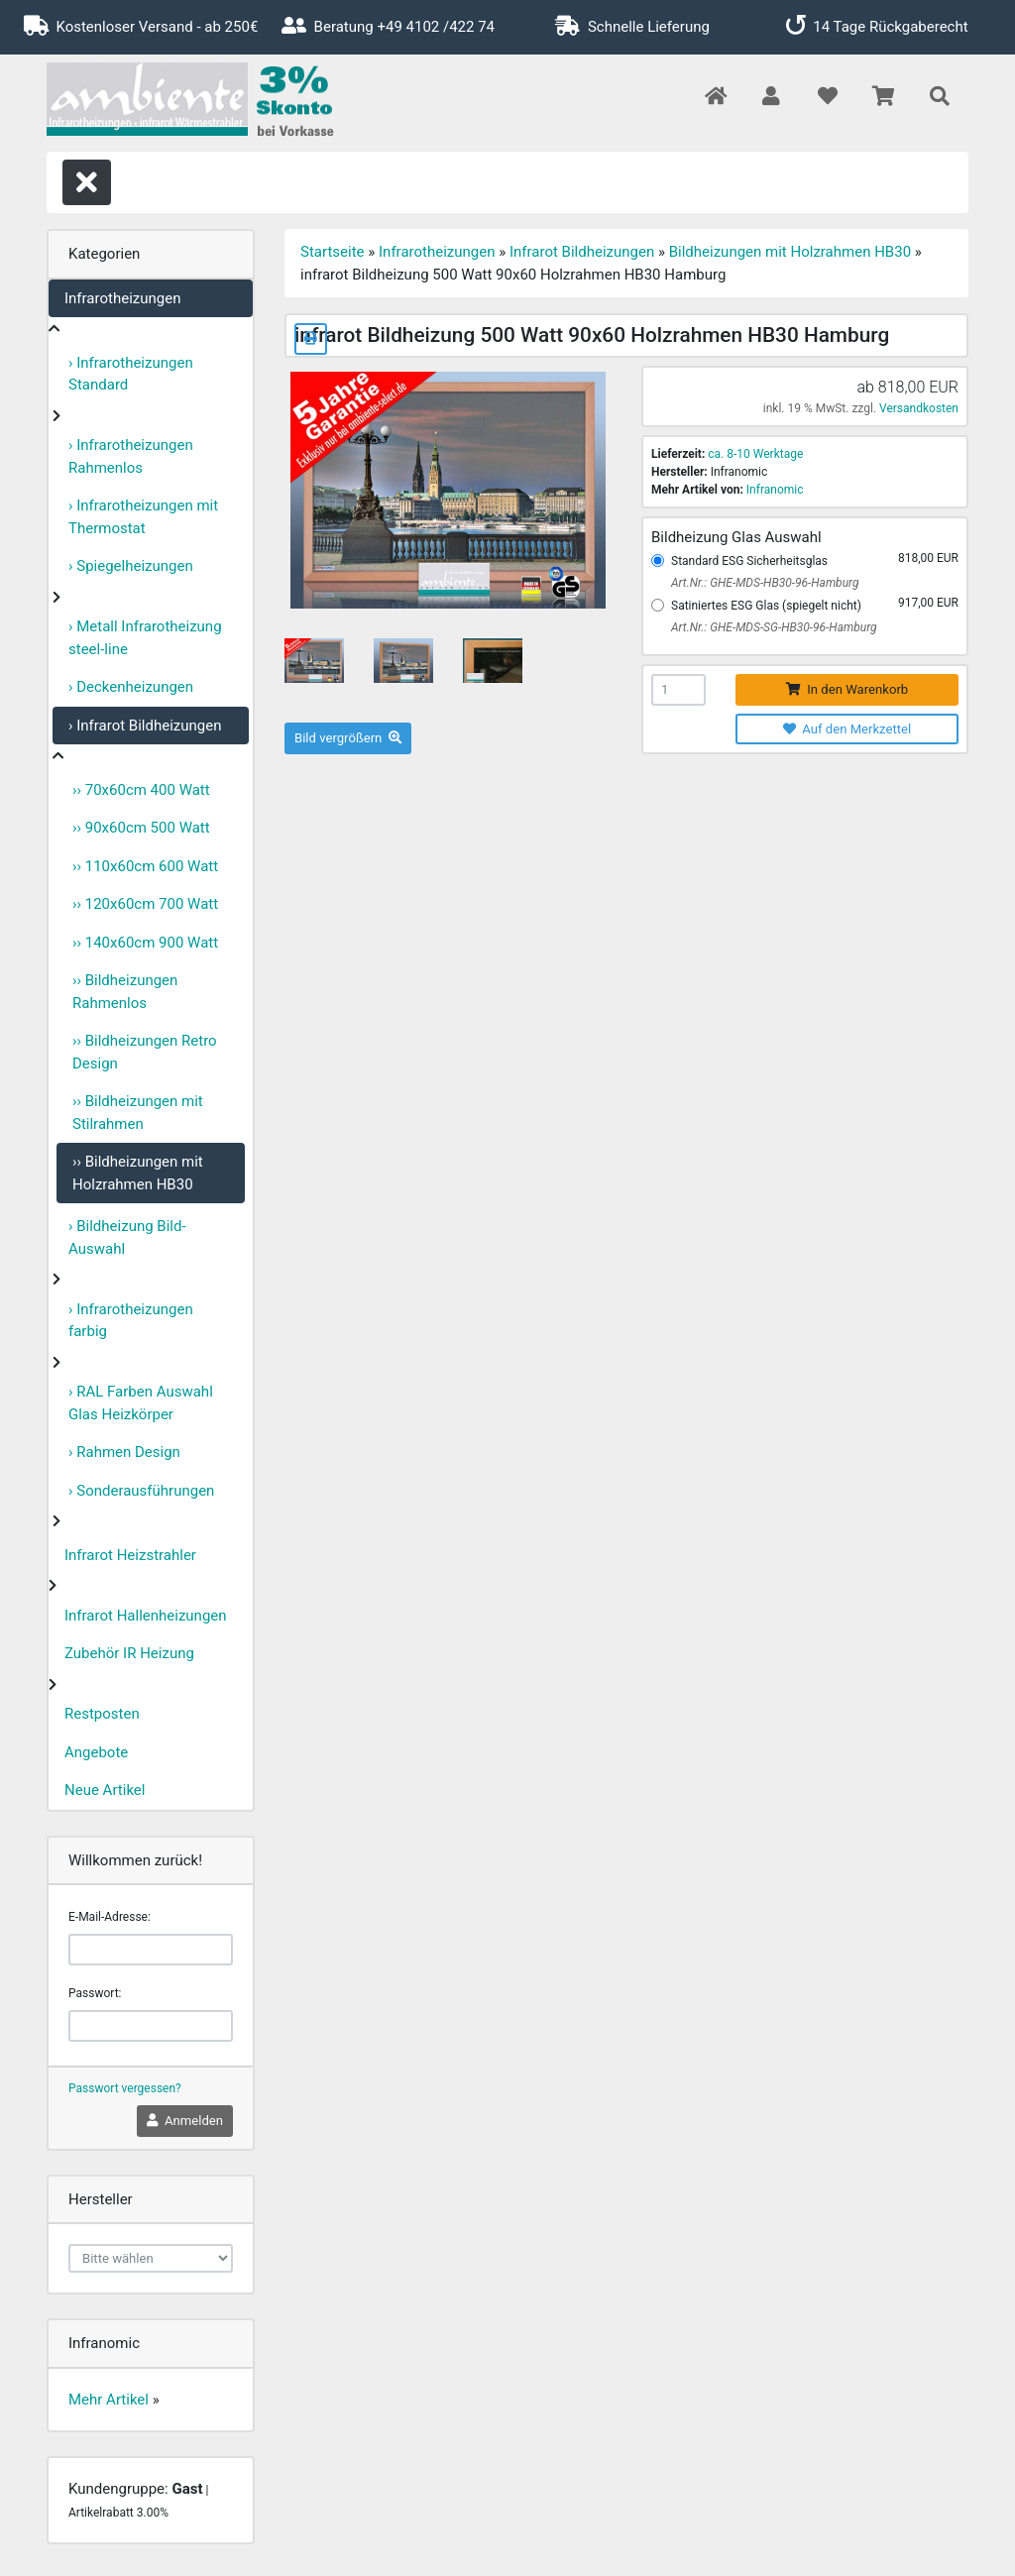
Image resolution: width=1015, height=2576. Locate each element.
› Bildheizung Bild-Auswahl (127, 1237)
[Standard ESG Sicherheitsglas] (657, 560)
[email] (150, 1949)
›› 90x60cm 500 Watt (141, 828)
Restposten (102, 1714)
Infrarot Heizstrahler (130, 1555)
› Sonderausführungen (141, 1491)
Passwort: (94, 1993)
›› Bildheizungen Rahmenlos (124, 991)
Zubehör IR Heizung (129, 1653)
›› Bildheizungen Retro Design (144, 1052)
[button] (770, 97)
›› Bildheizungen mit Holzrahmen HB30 (137, 1173)
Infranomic (775, 490)
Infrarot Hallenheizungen (145, 1615)
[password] (150, 2026)
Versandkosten (919, 408)
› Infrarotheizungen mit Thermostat (143, 517)
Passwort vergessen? (124, 2088)
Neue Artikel (104, 1790)
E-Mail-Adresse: (109, 1917)
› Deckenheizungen (130, 687)
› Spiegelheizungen (130, 566)
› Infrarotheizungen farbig (130, 1320)
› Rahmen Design (124, 1452)
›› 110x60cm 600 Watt (145, 866)
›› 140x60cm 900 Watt (145, 943)
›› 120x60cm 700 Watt (145, 904)
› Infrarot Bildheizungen (145, 725)
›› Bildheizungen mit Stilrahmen (137, 1112)
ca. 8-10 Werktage (755, 454)
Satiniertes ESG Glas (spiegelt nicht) (766, 606)
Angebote (96, 1752)
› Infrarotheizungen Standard (130, 374)
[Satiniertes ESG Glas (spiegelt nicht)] (657, 605)
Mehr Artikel (108, 2399)
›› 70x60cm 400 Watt (141, 790)
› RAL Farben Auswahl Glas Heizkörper (140, 1403)
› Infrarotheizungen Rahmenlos (130, 456)
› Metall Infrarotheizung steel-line (145, 637)
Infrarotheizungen (122, 298)
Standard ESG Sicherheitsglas (749, 561)
